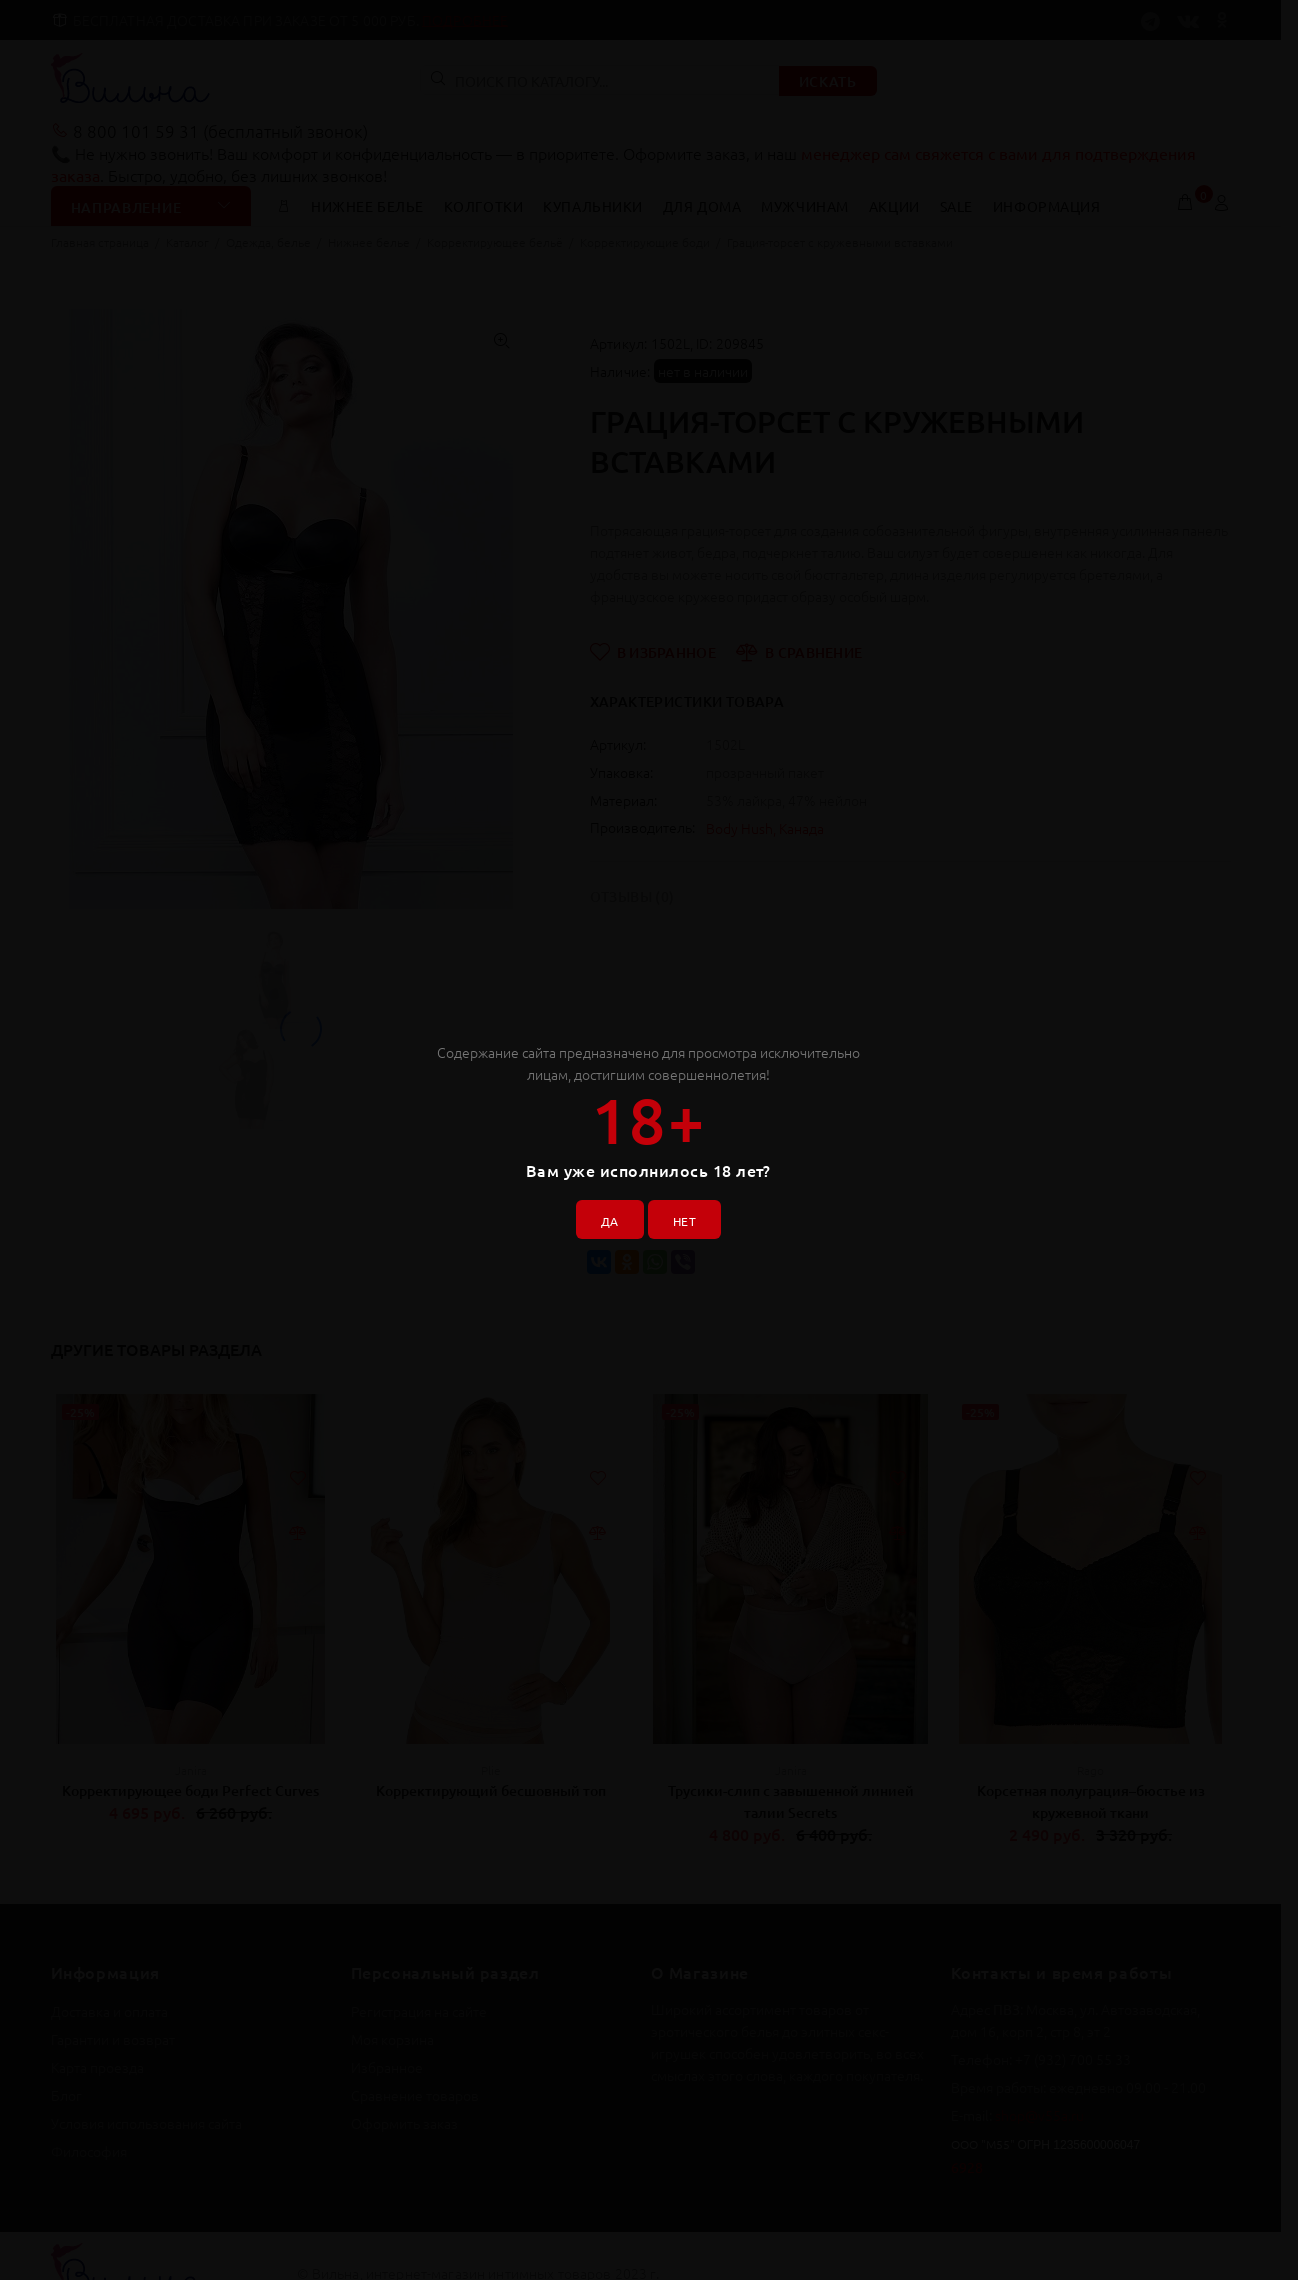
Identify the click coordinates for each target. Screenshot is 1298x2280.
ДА (602, 1213)
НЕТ (691, 1213)
